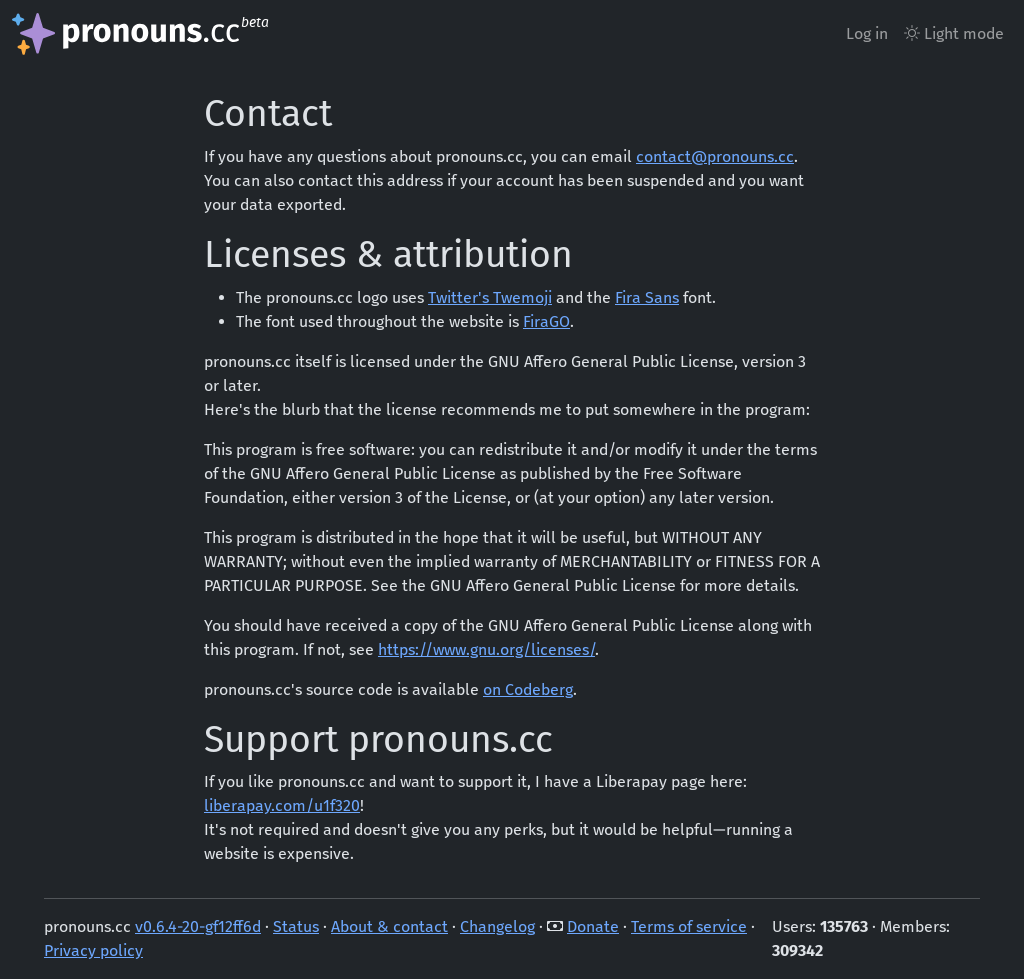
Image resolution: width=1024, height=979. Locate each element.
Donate (593, 926)
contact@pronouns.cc (715, 156)
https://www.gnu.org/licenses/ (486, 649)
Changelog (497, 926)
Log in (867, 33)
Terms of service (689, 926)
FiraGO (546, 321)
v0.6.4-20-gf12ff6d (198, 926)
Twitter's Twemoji (490, 297)
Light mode (954, 33)
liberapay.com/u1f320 (282, 805)
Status (296, 926)
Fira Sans (647, 297)
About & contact (389, 926)
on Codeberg (528, 689)
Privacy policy (93, 950)
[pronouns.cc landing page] (142, 34)
